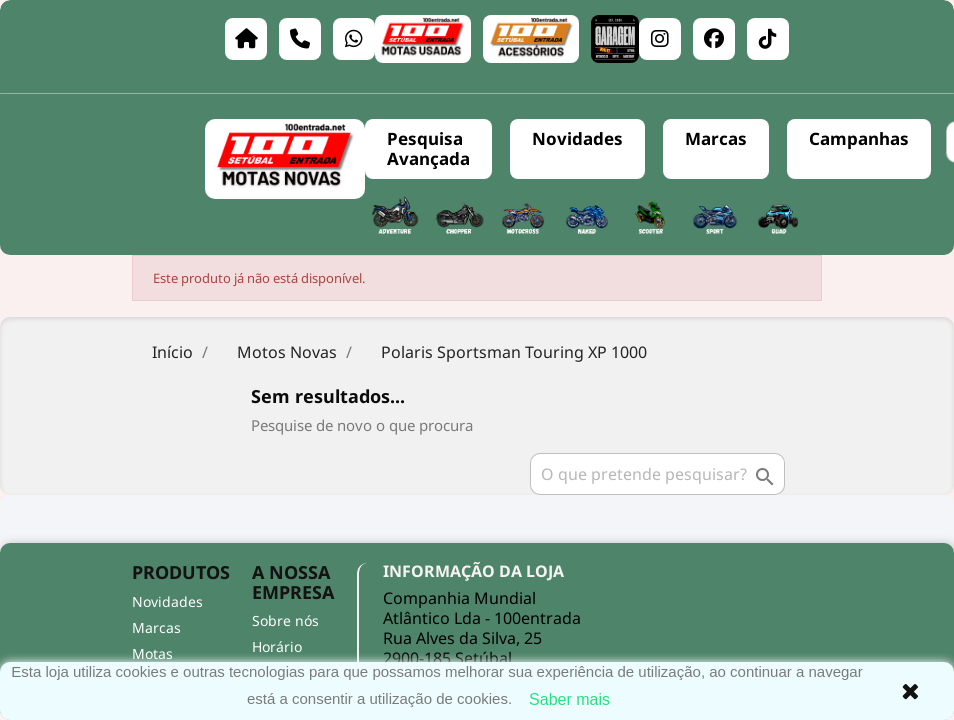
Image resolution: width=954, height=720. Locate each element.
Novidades (577, 138)
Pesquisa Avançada (428, 148)
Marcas (716, 138)
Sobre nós (285, 620)
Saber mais (569, 699)
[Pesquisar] (657, 474)
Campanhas (859, 138)
